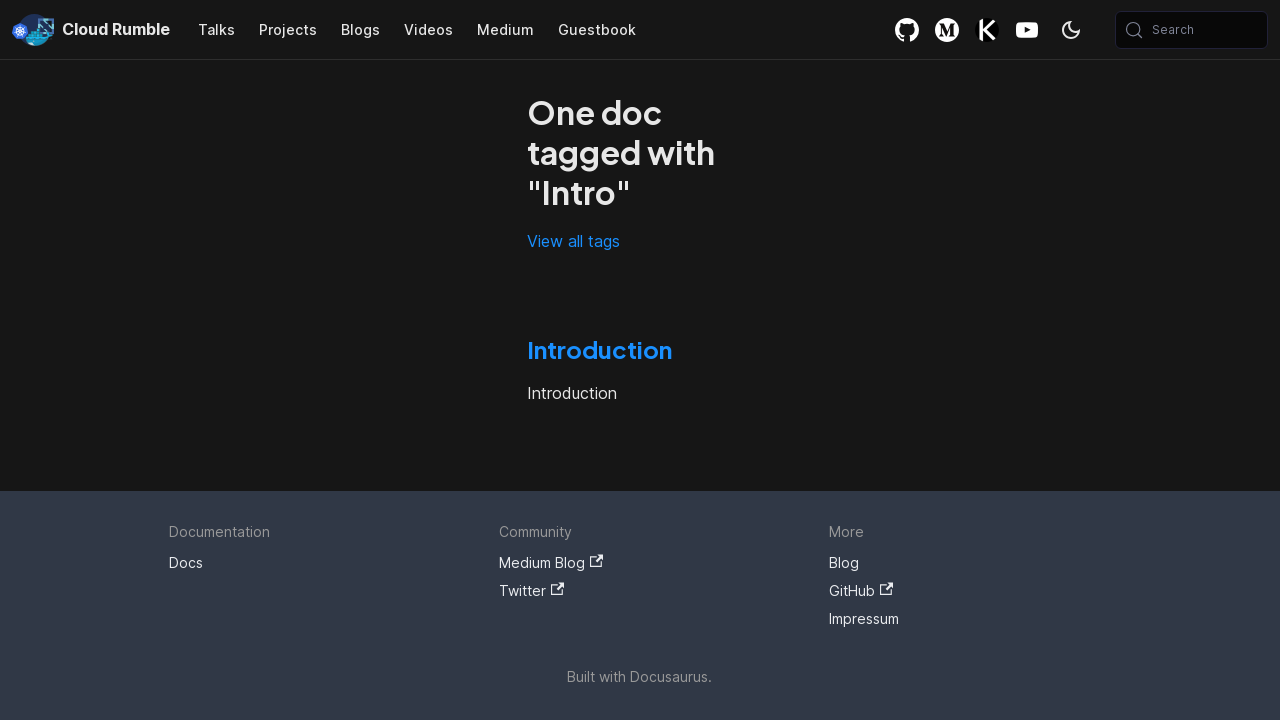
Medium (505, 29)
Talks (216, 29)
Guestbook (597, 29)
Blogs (360, 29)
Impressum (864, 618)
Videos (428, 29)
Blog (844, 562)
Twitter (531, 590)
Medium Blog (551, 562)
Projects (288, 29)
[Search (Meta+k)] (1191, 30)
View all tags (573, 241)
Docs (186, 562)
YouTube (1027, 29)
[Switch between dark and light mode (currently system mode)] (1071, 30)
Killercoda (987, 29)
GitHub (907, 29)
